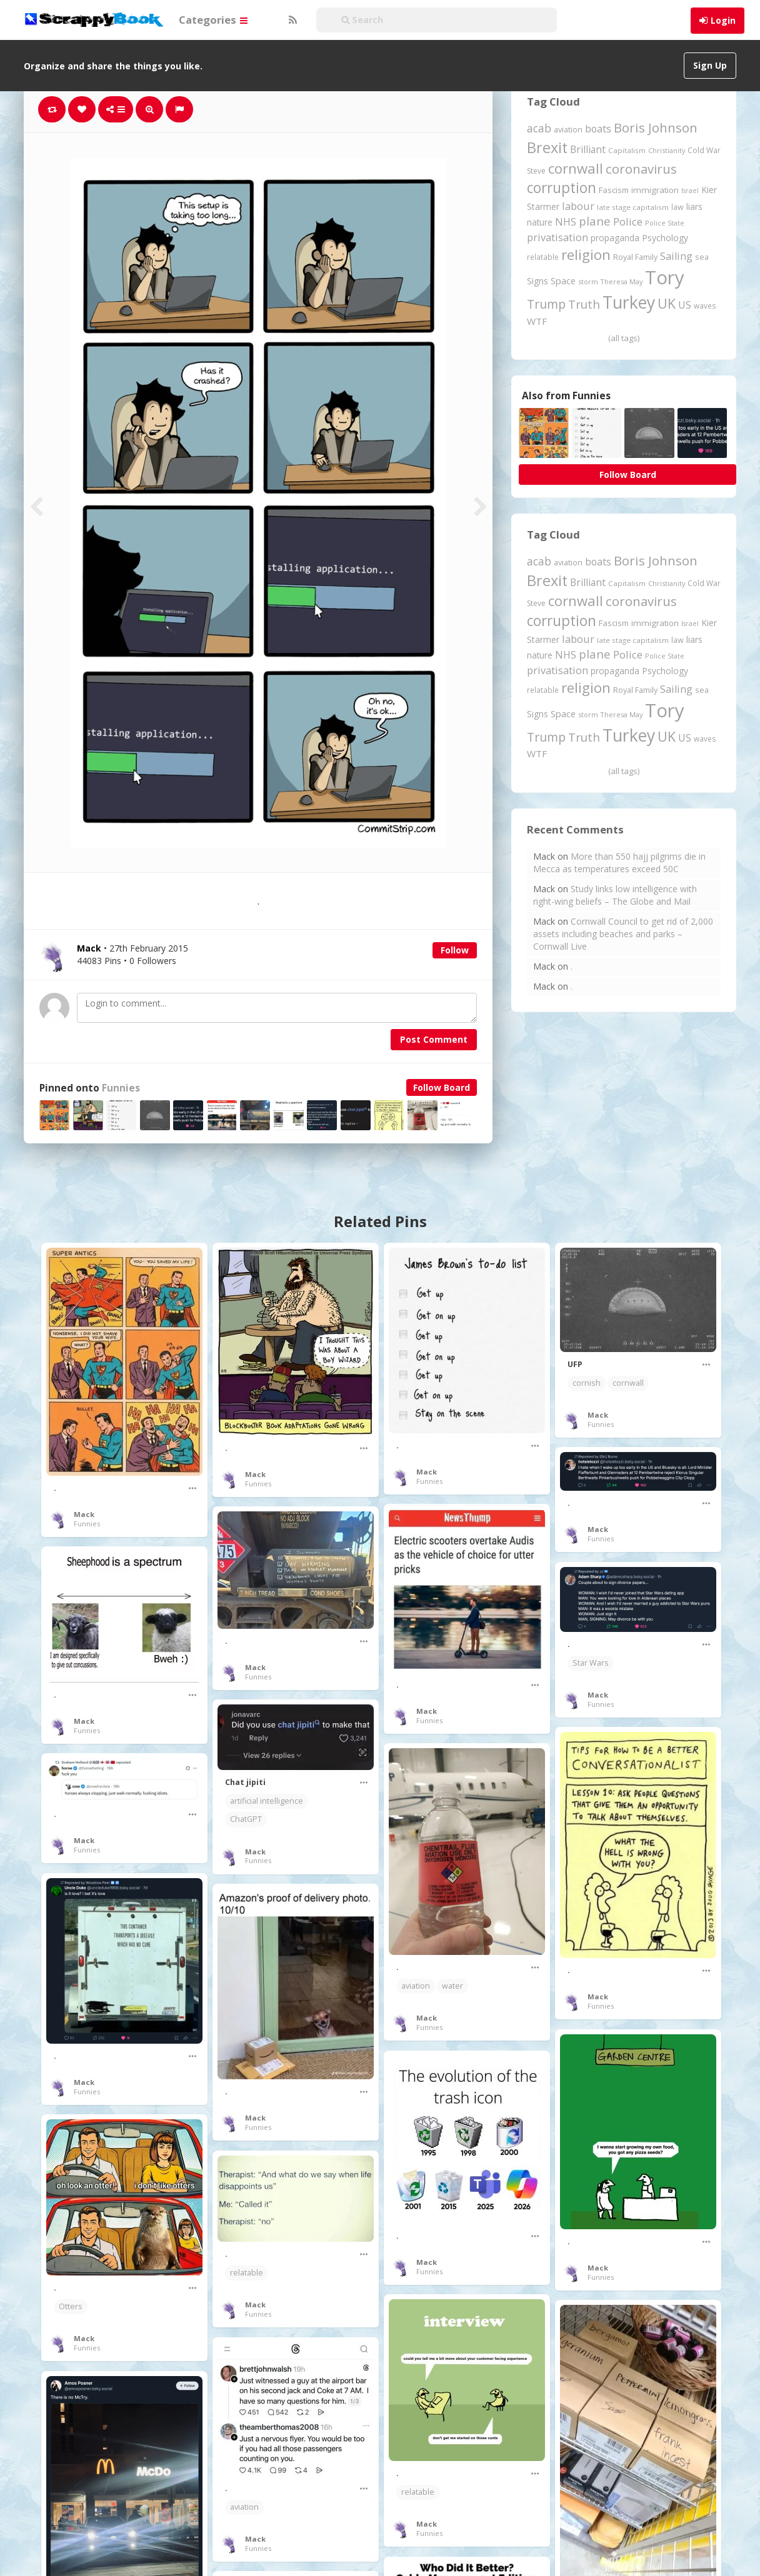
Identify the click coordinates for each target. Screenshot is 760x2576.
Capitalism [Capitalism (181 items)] (627, 150)
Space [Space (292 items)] (563, 280)
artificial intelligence (266, 1801)
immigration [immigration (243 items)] (655, 190)
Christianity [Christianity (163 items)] (666, 150)
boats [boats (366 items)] (598, 129)
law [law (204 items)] (677, 207)
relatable (246, 2272)
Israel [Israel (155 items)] (690, 190)
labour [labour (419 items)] (578, 206)
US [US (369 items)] (684, 305)
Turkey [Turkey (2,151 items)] (628, 302)
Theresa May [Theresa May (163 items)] (621, 281)
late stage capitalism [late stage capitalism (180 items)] (633, 207)
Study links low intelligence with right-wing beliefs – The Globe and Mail (615, 895)
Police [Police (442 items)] (627, 221)
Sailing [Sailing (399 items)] (676, 256)
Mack (84, 1514)
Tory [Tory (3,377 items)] (664, 277)
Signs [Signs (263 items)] (537, 281)
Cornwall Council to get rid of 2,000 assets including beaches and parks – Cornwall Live (623, 933)
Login (723, 20)
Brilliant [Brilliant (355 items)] (588, 149)
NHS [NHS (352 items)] (565, 222)
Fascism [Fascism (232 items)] (614, 190)
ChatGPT (246, 1819)
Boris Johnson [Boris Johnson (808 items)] (656, 127)
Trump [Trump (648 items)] (546, 304)
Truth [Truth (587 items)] (584, 304)
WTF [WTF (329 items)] (537, 321)
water (452, 1986)
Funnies (121, 1088)
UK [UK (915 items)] (667, 303)
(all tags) (623, 338)
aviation (415, 1986)
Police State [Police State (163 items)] (664, 222)
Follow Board (441, 1087)
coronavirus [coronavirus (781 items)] (641, 168)
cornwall (628, 1383)
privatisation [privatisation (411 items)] (557, 237)
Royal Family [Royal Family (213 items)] (635, 257)
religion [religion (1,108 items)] (586, 254)
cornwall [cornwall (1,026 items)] (575, 168)
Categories (213, 19)
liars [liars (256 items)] (694, 206)
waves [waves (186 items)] (705, 306)
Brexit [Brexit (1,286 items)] (547, 147)
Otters (70, 2306)
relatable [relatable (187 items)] (543, 257)
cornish (586, 1383)
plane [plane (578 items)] (595, 221)
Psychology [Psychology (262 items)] (665, 238)
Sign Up (710, 65)
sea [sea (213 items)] (702, 257)
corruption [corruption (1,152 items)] (561, 187)
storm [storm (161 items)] (588, 281)
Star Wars (590, 1663)
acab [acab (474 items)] (539, 128)
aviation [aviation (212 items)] (568, 129)
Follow (455, 950)
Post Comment (434, 1039)
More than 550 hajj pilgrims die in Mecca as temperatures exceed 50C (619, 862)
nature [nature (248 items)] (539, 222)
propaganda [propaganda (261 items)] (615, 238)
